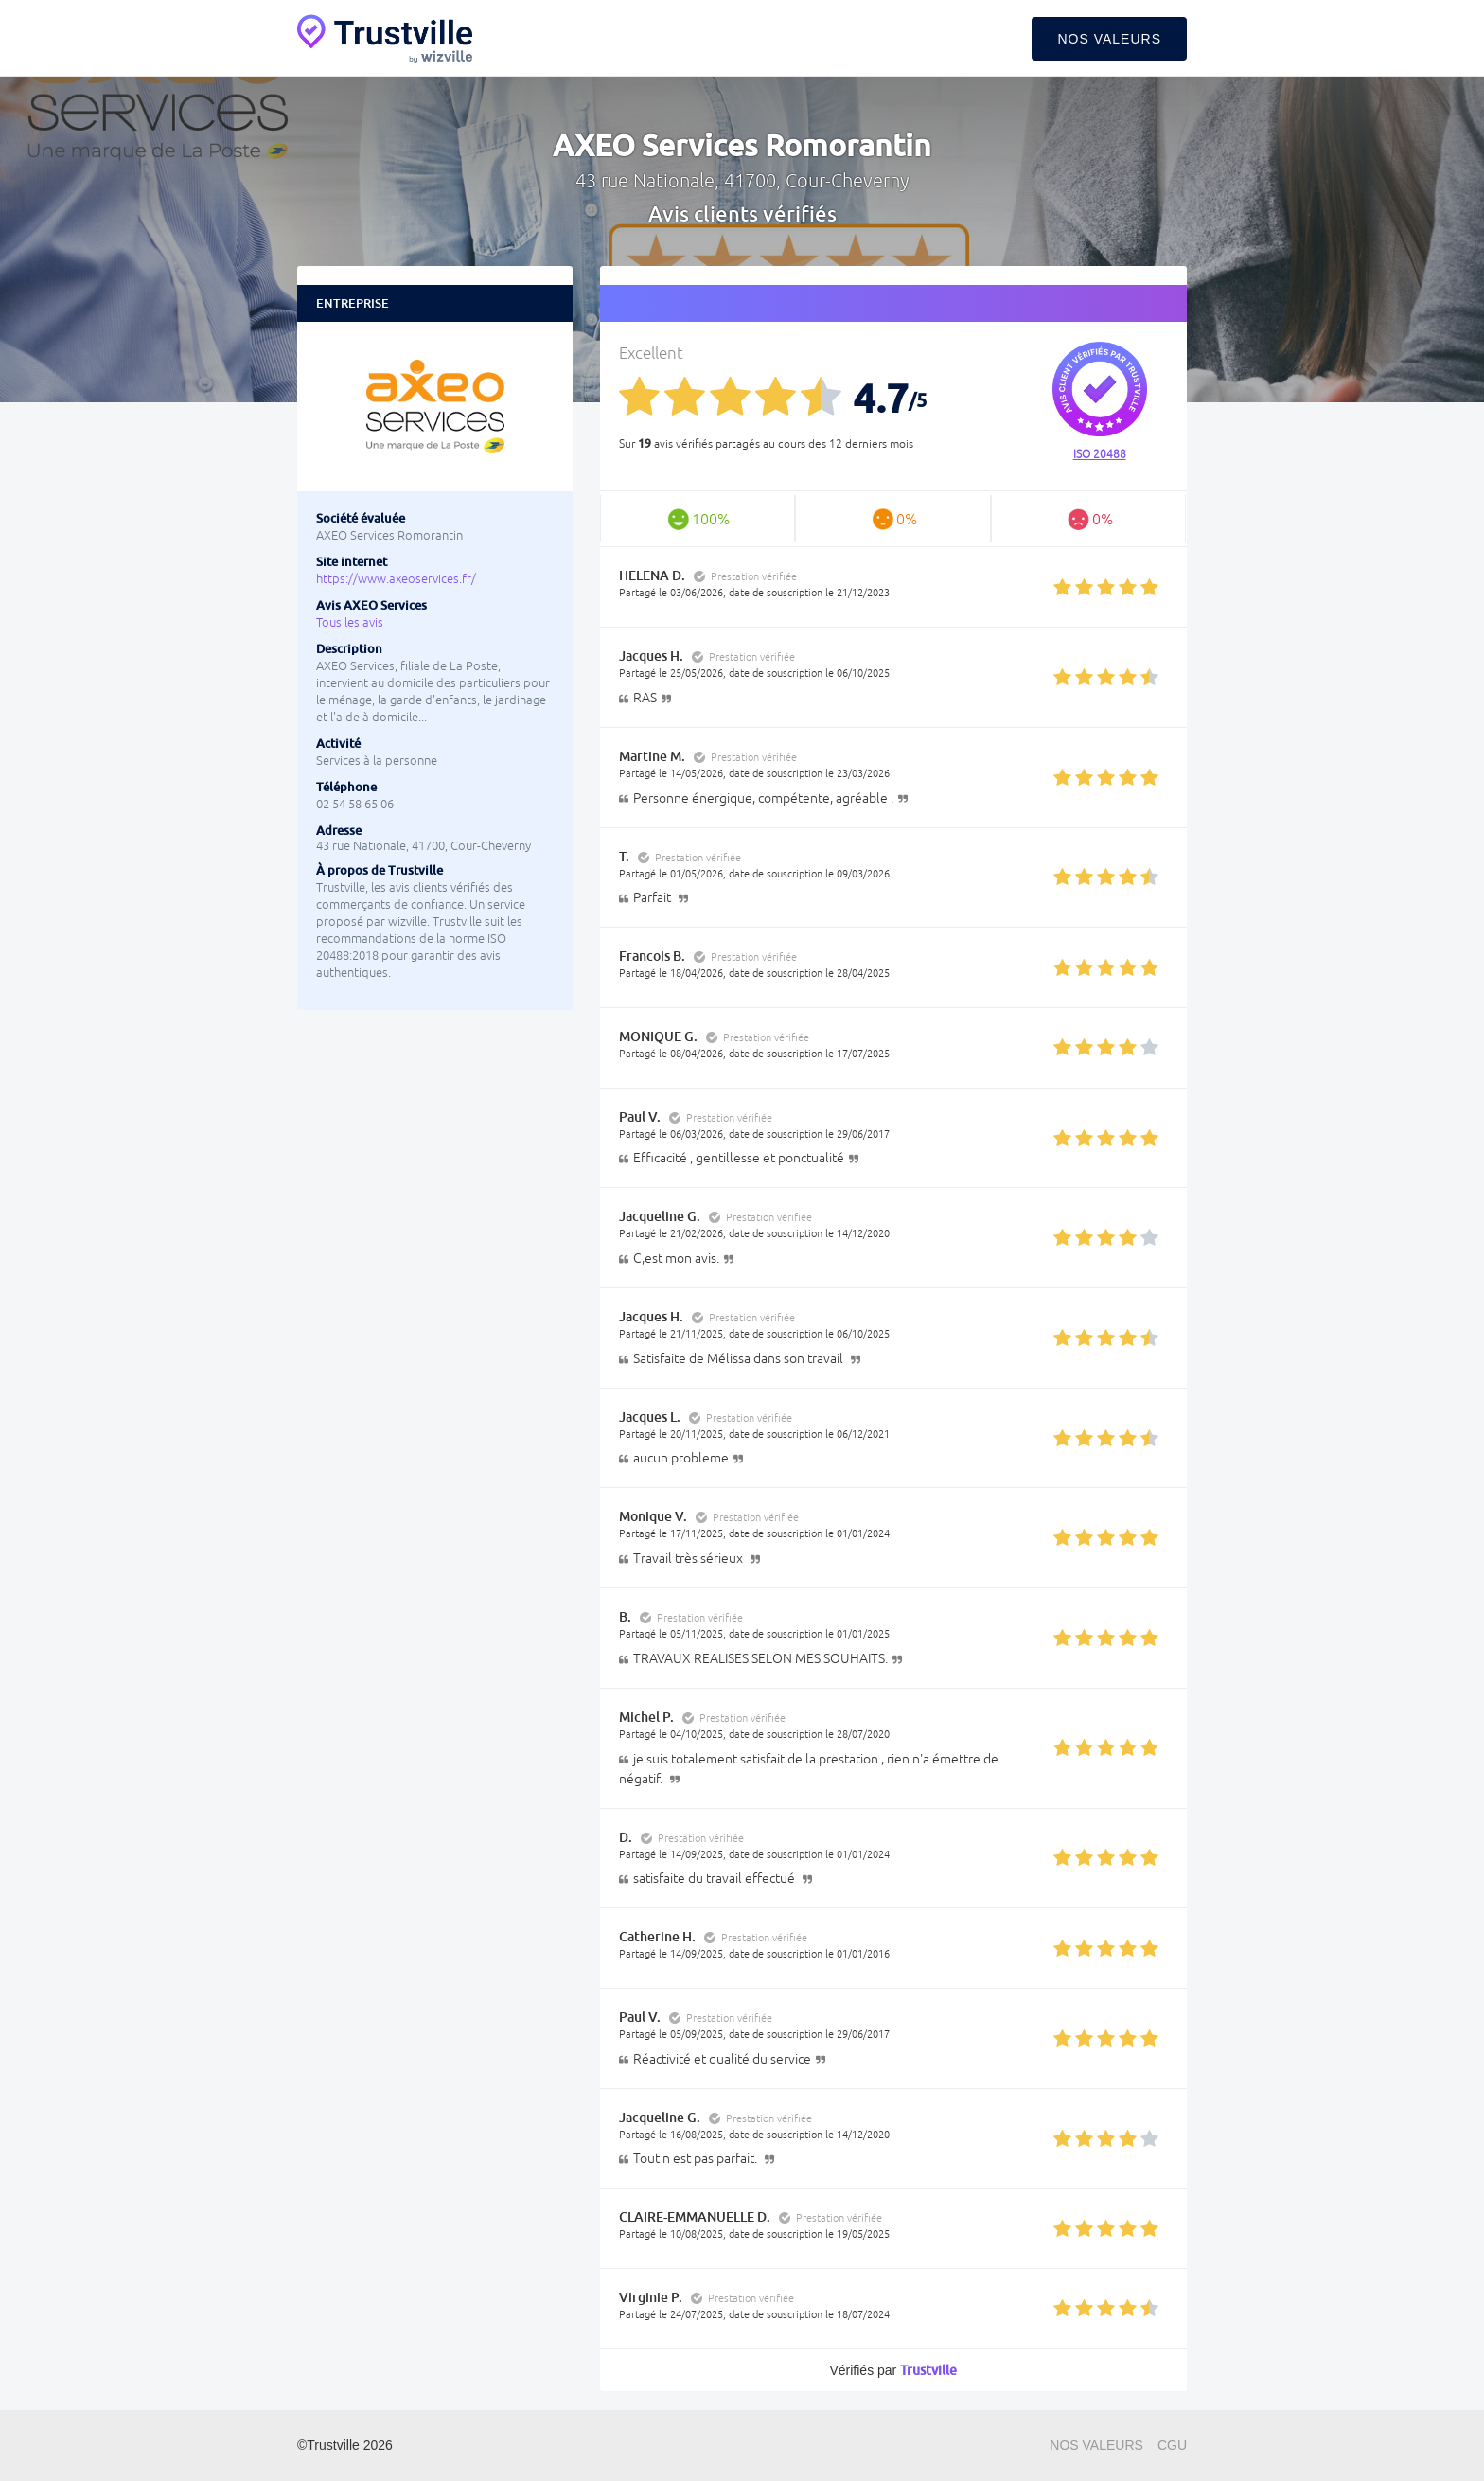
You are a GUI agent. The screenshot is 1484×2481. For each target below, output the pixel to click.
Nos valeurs (1109, 38)
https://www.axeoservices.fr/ (396, 579)
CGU (1172, 2445)
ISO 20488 (1099, 454)
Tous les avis (349, 622)
